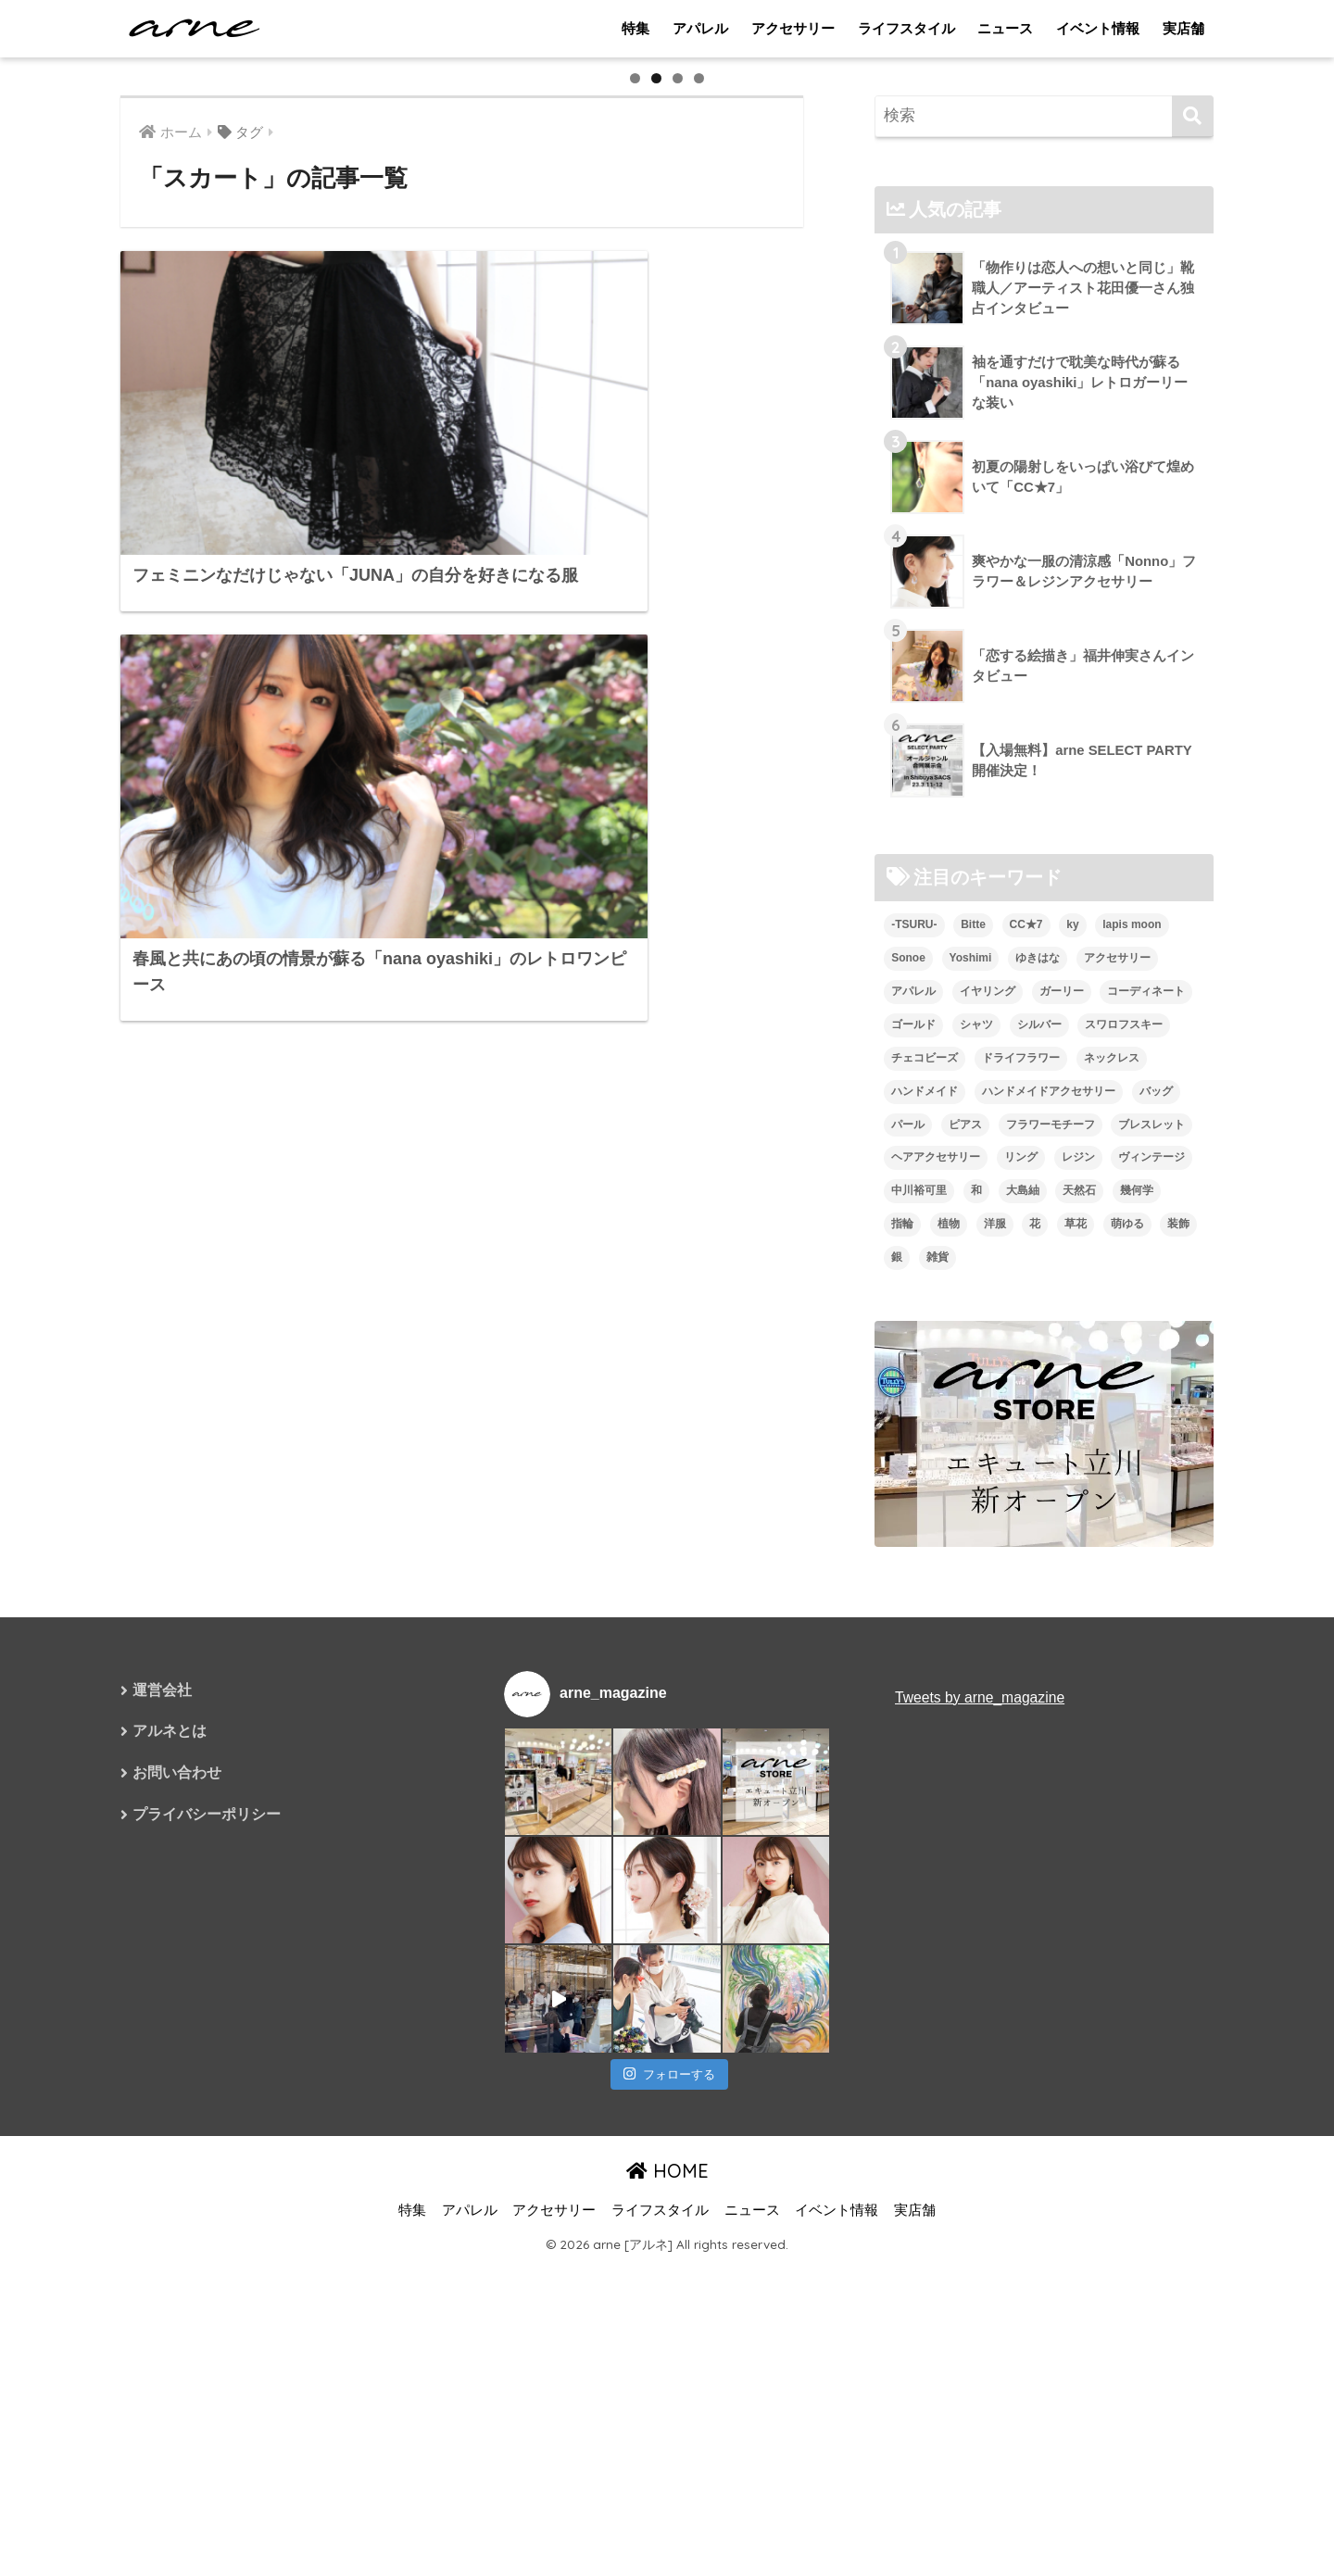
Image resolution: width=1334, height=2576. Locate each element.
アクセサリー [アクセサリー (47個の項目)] (1117, 1466)
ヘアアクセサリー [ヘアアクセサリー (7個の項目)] (935, 1666)
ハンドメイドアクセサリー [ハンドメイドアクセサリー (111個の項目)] (1048, 1599)
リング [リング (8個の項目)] (1021, 1666)
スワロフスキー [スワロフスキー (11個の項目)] (1124, 1533)
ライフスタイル (906, 28)
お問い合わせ (176, 2283)
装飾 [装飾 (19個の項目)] (1178, 1733)
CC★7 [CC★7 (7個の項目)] (1026, 1432)
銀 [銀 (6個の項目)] (896, 1766)
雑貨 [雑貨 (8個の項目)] (937, 1766)
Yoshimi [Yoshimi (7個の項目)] (971, 1466)
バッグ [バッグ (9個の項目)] (1156, 1599)
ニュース (1005, 28)
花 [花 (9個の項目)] (1034, 1733)
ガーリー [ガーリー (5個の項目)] (1061, 1499)
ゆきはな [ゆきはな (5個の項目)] (1037, 1466)
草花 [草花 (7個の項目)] (1075, 1733)
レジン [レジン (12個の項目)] (1078, 1666)
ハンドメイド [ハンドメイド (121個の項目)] (924, 1599)
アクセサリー (793, 28)
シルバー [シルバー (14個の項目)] (1039, 1533)
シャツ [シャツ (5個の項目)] (976, 1533)
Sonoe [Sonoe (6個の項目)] (908, 1466)
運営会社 (162, 2199)
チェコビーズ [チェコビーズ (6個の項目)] (924, 1566)
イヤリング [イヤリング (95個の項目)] (987, 1499)
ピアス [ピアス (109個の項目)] (965, 1633)
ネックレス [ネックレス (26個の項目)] (1111, 1566)
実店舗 (1183, 28)
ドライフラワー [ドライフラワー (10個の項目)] (1021, 1566)
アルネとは (169, 2241)
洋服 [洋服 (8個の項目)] (995, 1733)
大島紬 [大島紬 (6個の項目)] (1022, 1699)
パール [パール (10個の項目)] (908, 1633)
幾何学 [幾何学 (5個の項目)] (1136, 1699)
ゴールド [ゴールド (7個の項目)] (913, 1533)
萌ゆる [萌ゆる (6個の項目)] (1127, 1733)
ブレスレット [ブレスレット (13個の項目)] (1151, 1633)
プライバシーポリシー (206, 2325)
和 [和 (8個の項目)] (976, 1699)
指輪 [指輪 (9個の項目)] (902, 1733)
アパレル (700, 28)
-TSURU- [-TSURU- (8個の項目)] (914, 1432)
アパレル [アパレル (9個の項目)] (913, 1499)
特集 (635, 28)
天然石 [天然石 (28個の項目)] (1079, 1699)
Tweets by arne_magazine (981, 2206)
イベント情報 (1097, 28)
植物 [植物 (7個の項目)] (949, 1733)
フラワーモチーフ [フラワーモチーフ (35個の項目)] (1050, 1633)
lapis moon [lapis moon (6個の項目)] (1131, 1432)
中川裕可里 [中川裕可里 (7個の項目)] (919, 1699)
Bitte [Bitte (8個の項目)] (973, 1432)
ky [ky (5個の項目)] (1072, 1432)
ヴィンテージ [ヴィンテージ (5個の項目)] (1151, 1666)
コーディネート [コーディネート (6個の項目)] (1146, 1499)
